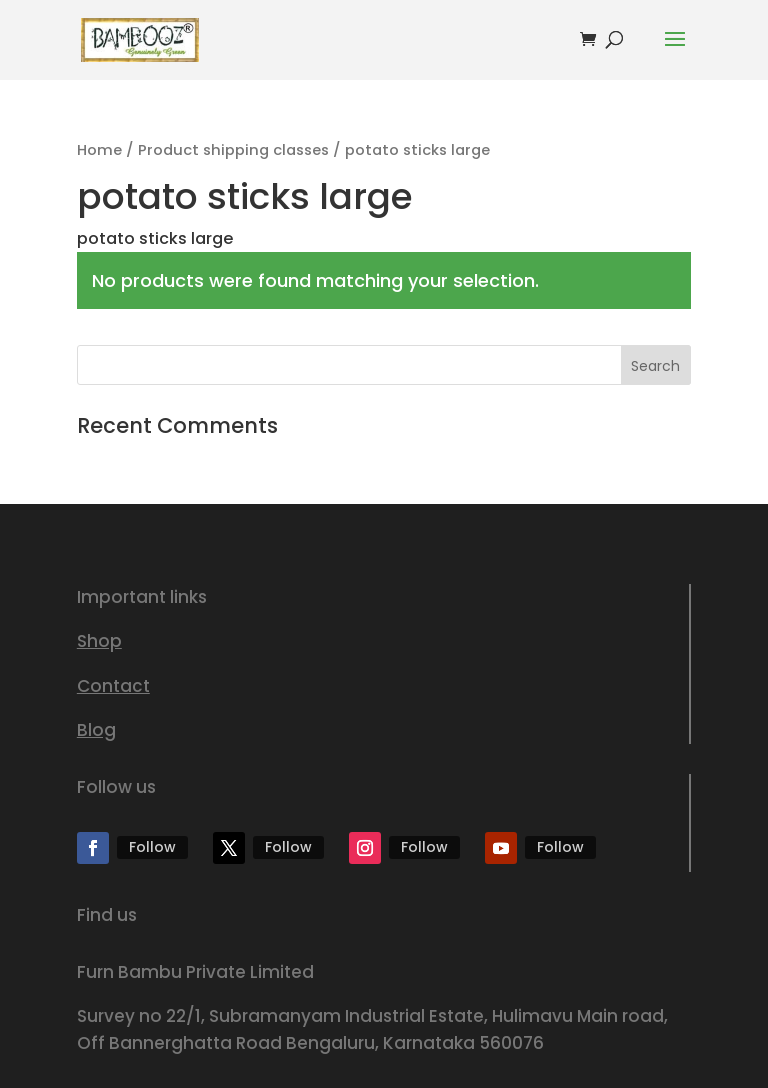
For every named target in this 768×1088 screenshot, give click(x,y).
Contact (113, 686)
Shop (99, 641)
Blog (96, 730)
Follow (152, 847)
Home (99, 150)
